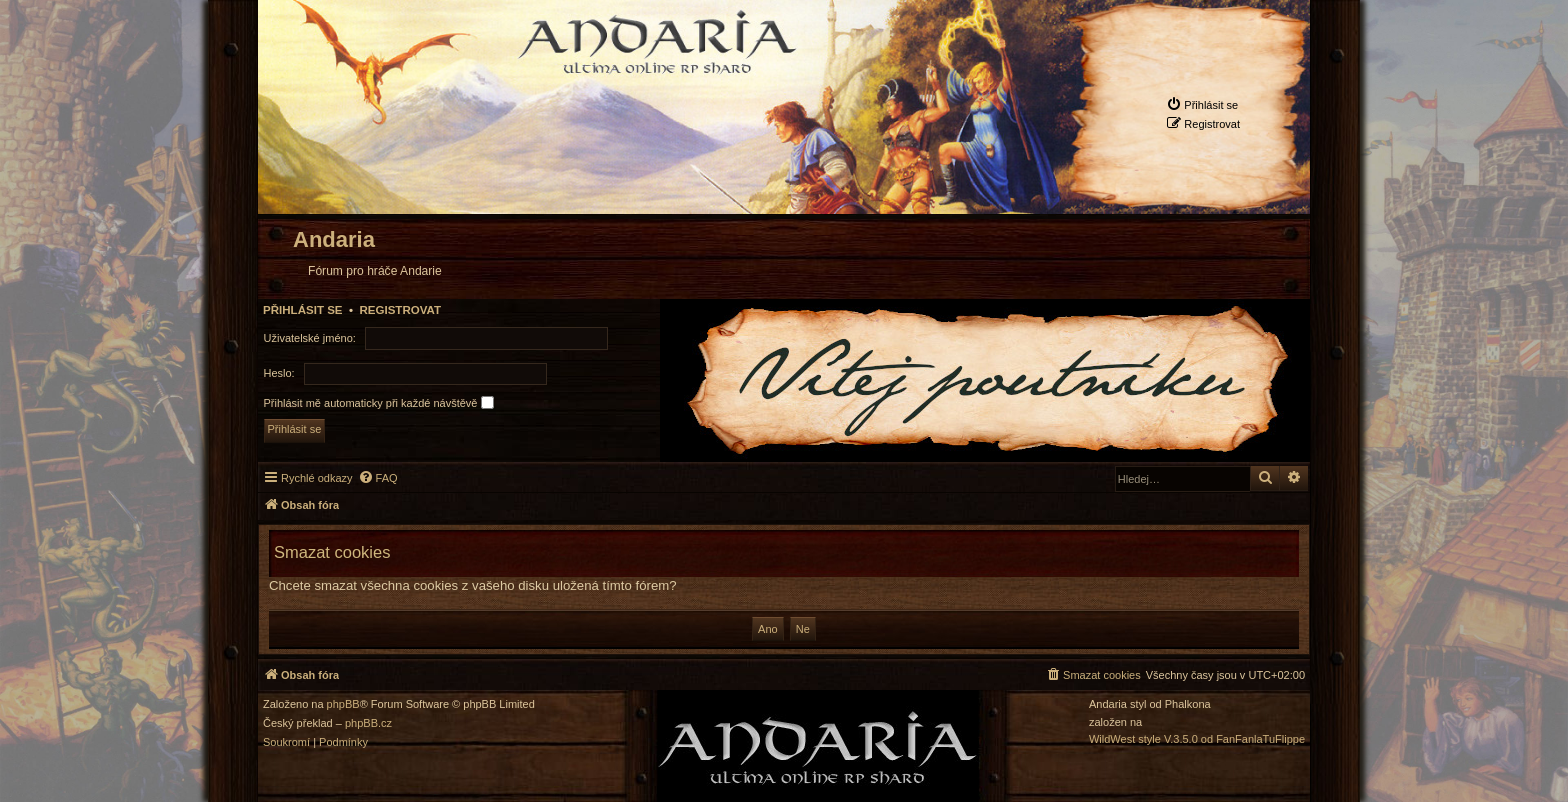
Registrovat (400, 310)
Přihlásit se (303, 310)
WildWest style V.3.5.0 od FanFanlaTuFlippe (1197, 739)
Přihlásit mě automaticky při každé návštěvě (379, 402)
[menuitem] (1202, 104)
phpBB (343, 704)
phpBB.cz (368, 723)
